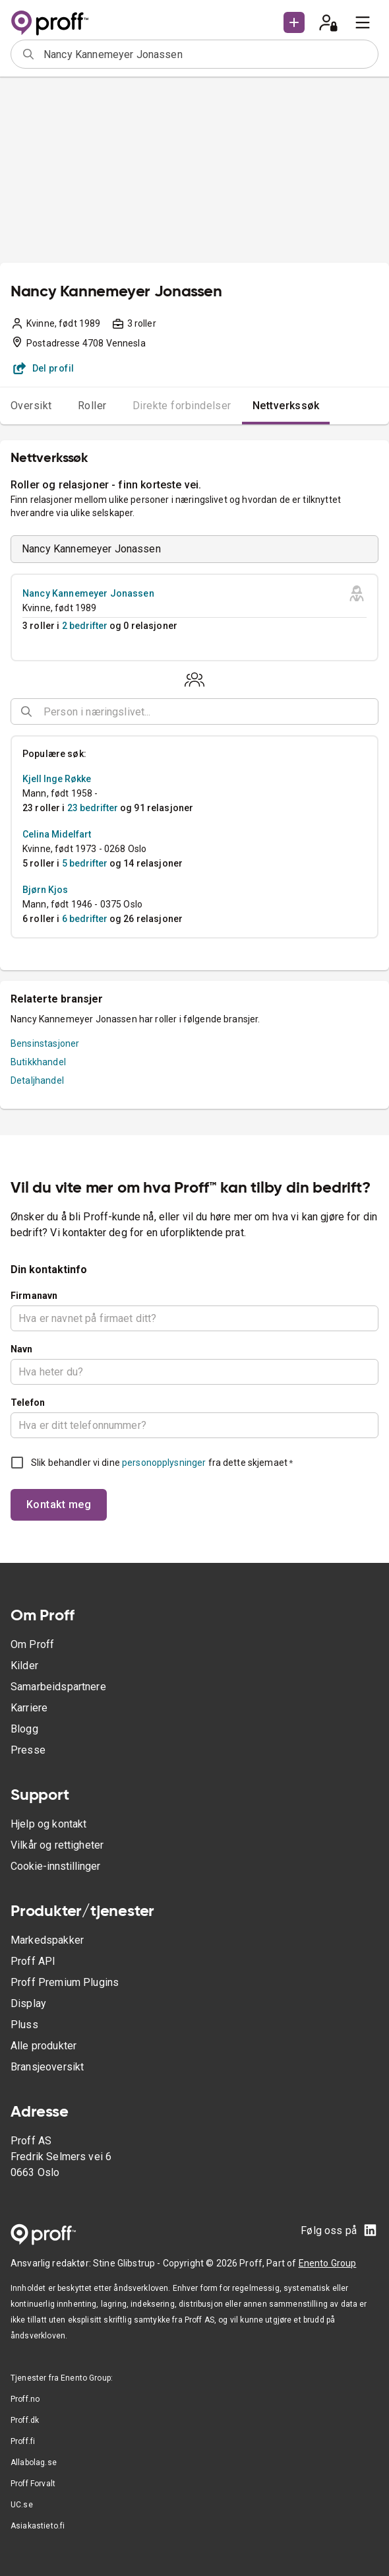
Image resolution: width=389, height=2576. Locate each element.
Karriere (29, 1707)
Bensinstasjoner (45, 1043)
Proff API (33, 1961)
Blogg (24, 1729)
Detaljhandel (37, 1080)
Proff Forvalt (33, 2483)
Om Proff (32, 1644)
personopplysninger (164, 1462)
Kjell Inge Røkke (56, 779)
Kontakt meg (58, 1504)
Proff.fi (23, 2441)
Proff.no (25, 2399)
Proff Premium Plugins (65, 1982)
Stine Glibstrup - (128, 2263)
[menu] (362, 22)
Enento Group (328, 2263)
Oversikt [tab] (31, 405)
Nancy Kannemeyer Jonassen (88, 593)
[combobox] (206, 54)
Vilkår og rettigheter (57, 1845)
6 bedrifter (84, 918)
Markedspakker (47, 1940)
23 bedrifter (92, 808)
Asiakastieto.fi (38, 2525)
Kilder (24, 1665)
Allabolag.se (34, 2462)
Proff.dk (25, 2420)
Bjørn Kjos (45, 889)
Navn (22, 1349)
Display (28, 2003)
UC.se (22, 2504)
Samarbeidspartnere (58, 1686)
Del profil (44, 368)
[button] (294, 22)
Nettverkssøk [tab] (286, 405)
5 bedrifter (84, 863)
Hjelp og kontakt (48, 1824)
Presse (28, 1750)
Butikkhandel (38, 1062)
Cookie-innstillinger (55, 1866)
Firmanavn (34, 1295)
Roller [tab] (92, 405)
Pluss (24, 2024)
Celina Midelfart (56, 834)
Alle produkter (43, 2045)
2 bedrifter (84, 625)
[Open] (372, 712)
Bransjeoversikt (47, 2067)
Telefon (28, 1402)
